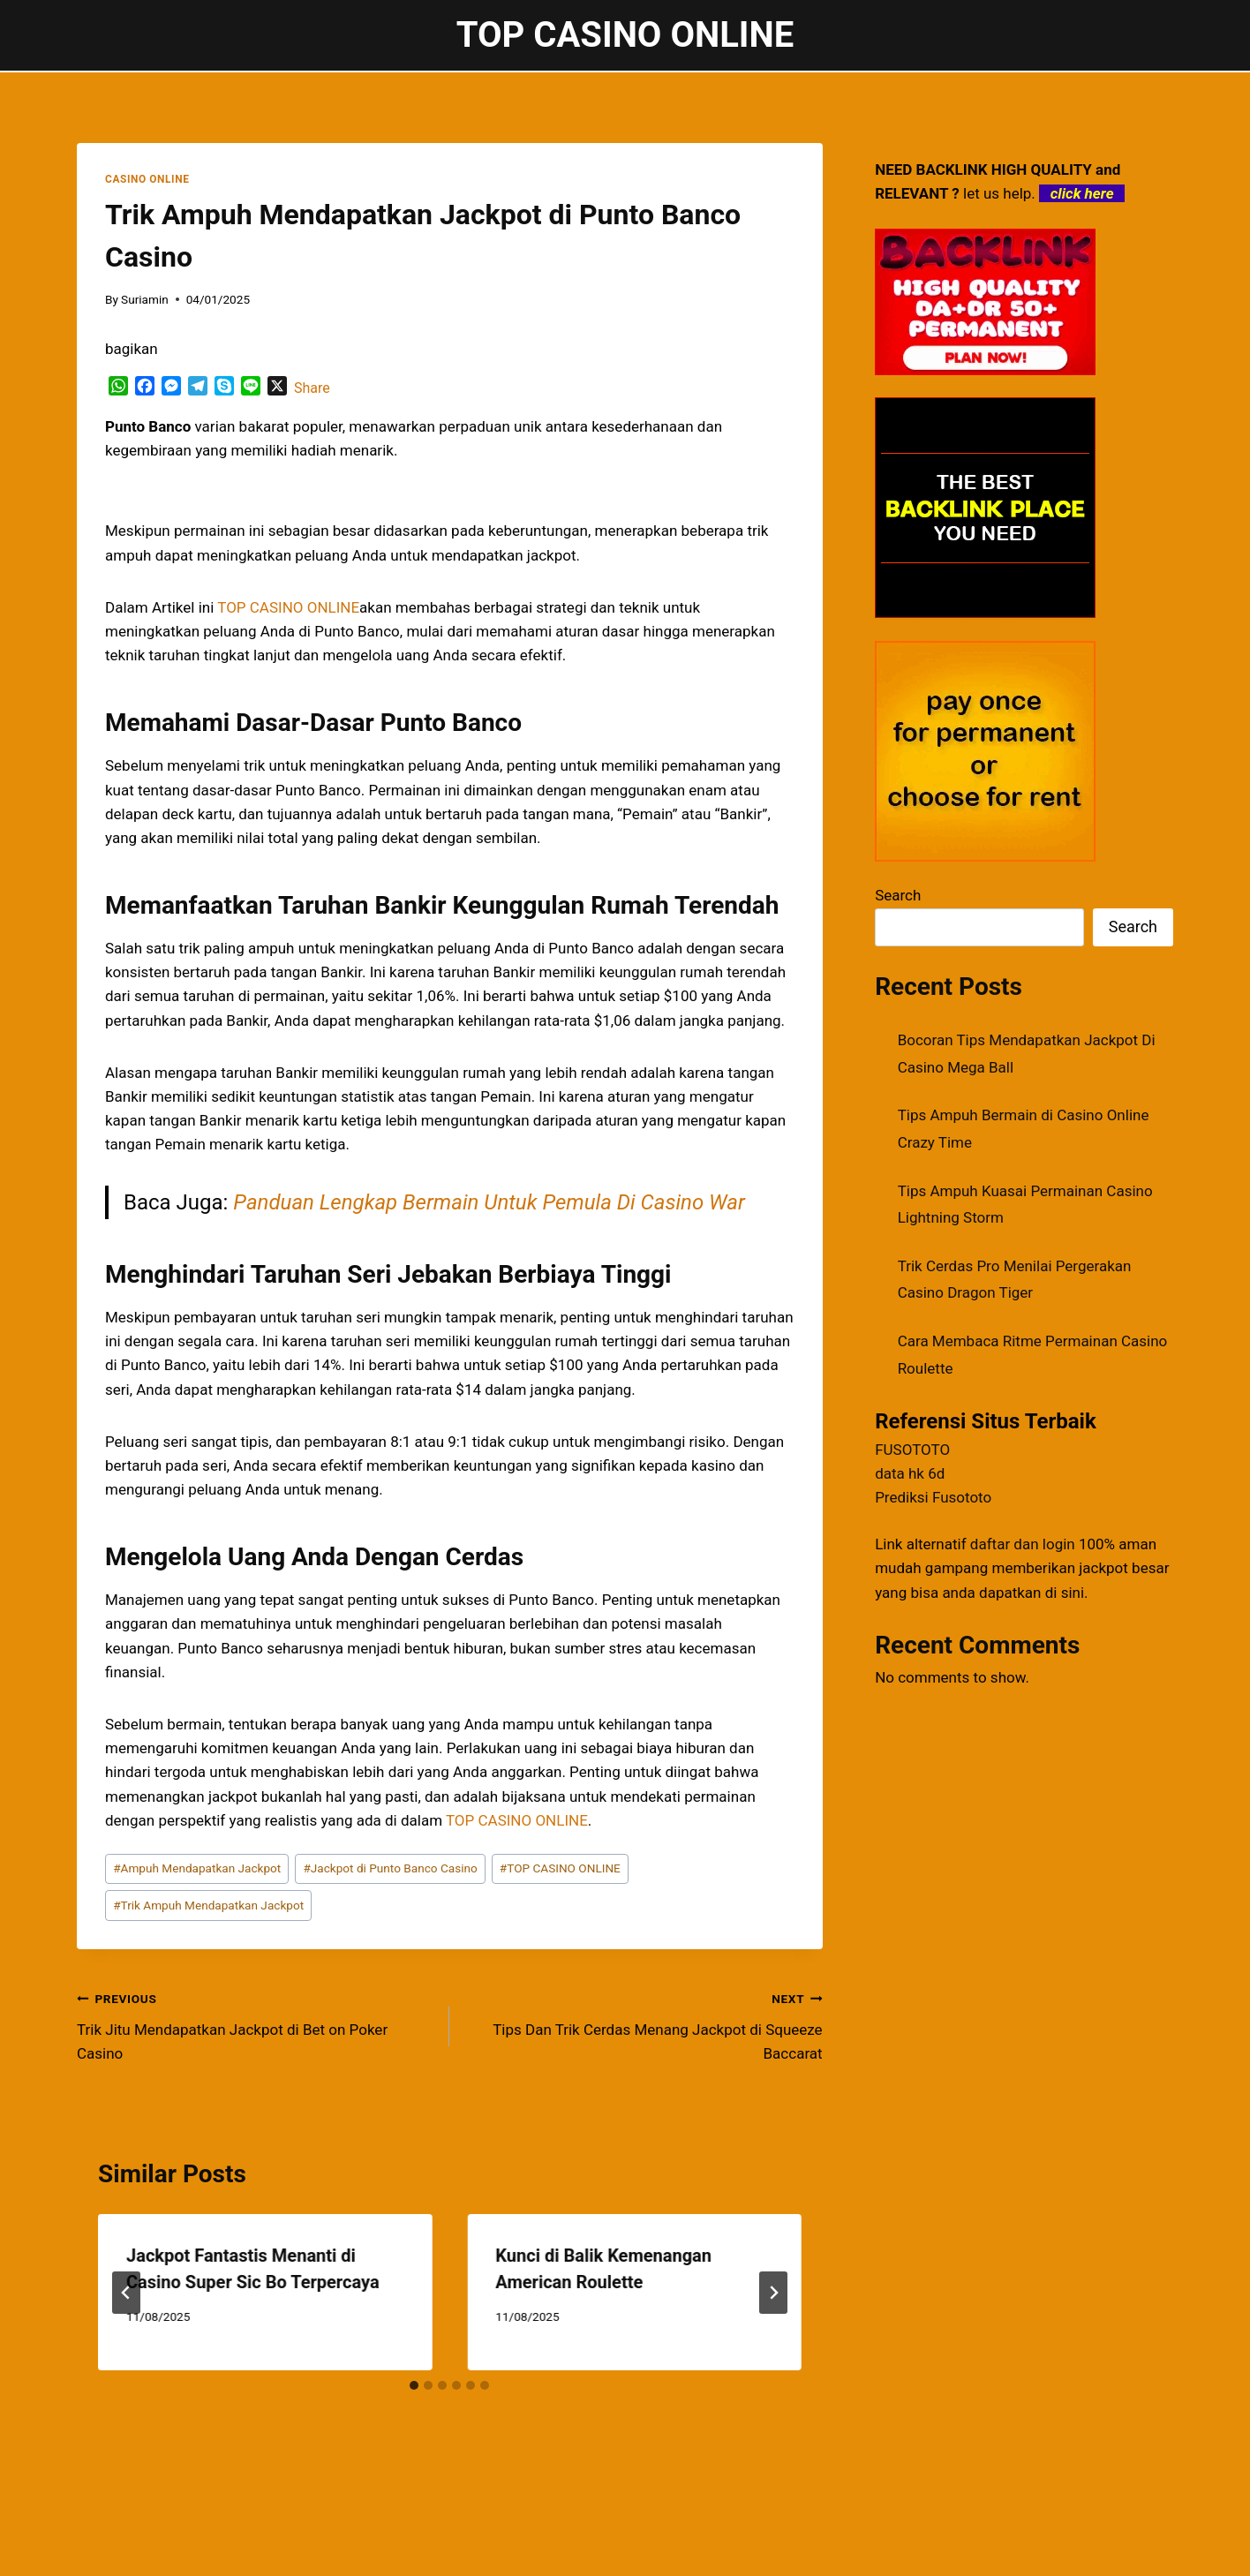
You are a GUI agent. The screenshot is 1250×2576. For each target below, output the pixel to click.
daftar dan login (1022, 1544)
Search (898, 895)
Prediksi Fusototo (933, 1497)
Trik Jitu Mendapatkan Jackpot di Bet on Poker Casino (255, 2024)
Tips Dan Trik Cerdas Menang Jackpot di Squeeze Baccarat (643, 2024)
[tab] (414, 2385)
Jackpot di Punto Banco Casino (390, 1868)
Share (312, 388)
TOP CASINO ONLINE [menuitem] (288, 607)
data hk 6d (910, 1473)
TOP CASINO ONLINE (560, 1868)
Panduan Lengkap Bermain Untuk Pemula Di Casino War (489, 1202)
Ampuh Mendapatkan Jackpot (197, 1868)
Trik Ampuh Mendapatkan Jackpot (208, 1905)
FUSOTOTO (912, 1449)
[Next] (773, 2292)
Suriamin (145, 299)
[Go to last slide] (126, 2292)
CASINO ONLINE (147, 179)
